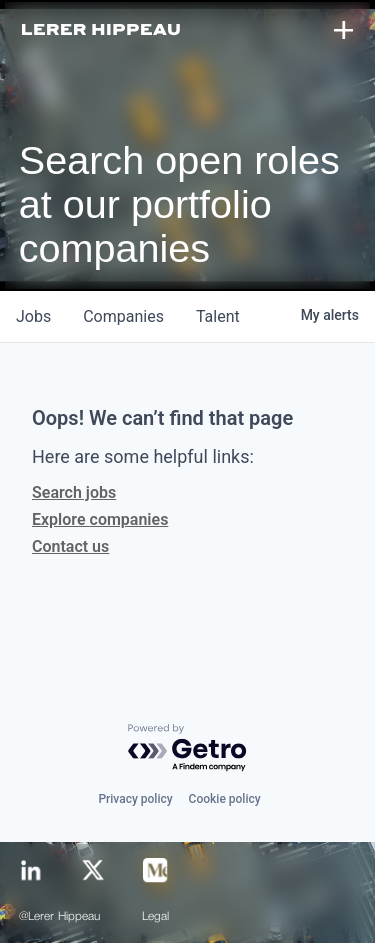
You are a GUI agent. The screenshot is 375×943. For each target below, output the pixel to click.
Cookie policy (225, 799)
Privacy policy (135, 799)
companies (123, 316)
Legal (156, 917)
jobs (33, 316)
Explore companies (100, 519)
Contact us (70, 546)
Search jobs (74, 492)
